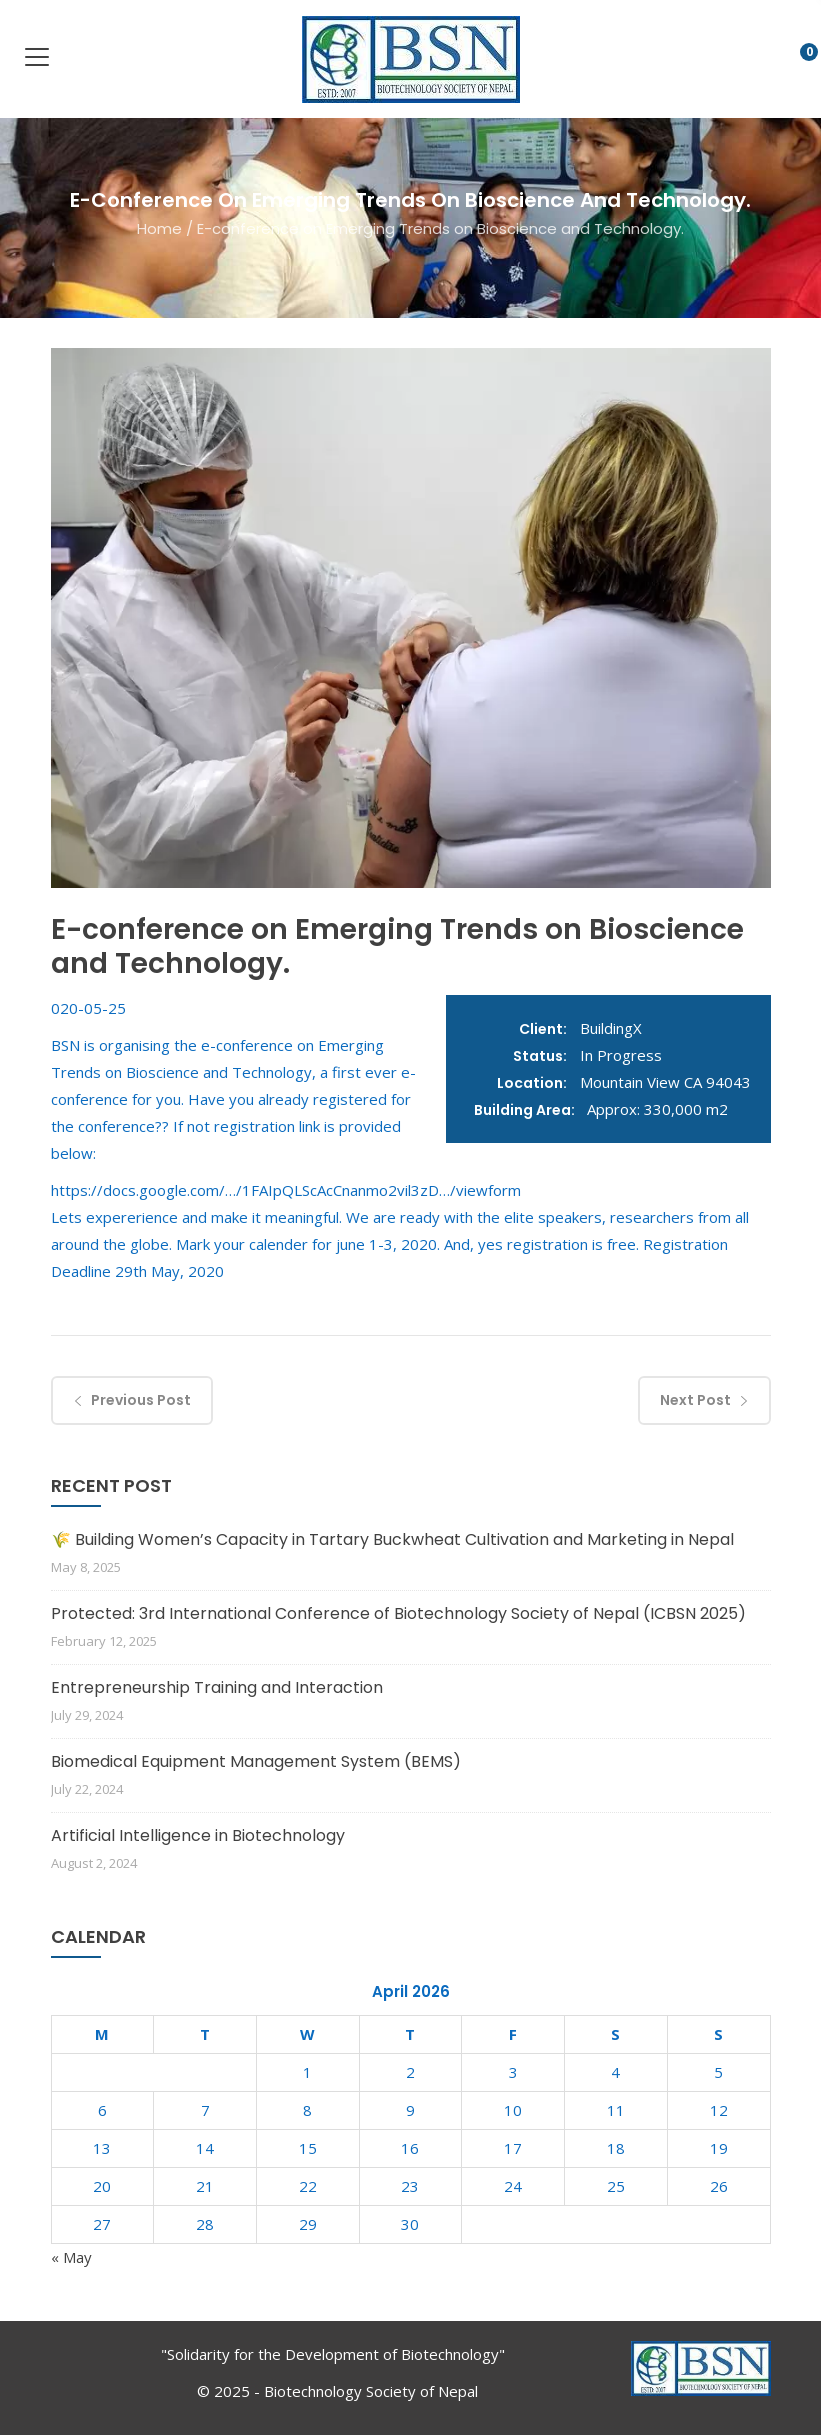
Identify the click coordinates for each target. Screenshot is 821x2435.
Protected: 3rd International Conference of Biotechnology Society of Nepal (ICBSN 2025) (398, 1613)
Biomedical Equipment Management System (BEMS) (256, 1761)
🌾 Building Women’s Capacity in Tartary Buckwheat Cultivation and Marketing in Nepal (392, 1539)
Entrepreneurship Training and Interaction (217, 1687)
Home (159, 228)
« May (71, 2257)
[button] (793, 61)
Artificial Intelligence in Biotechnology (198, 1835)
